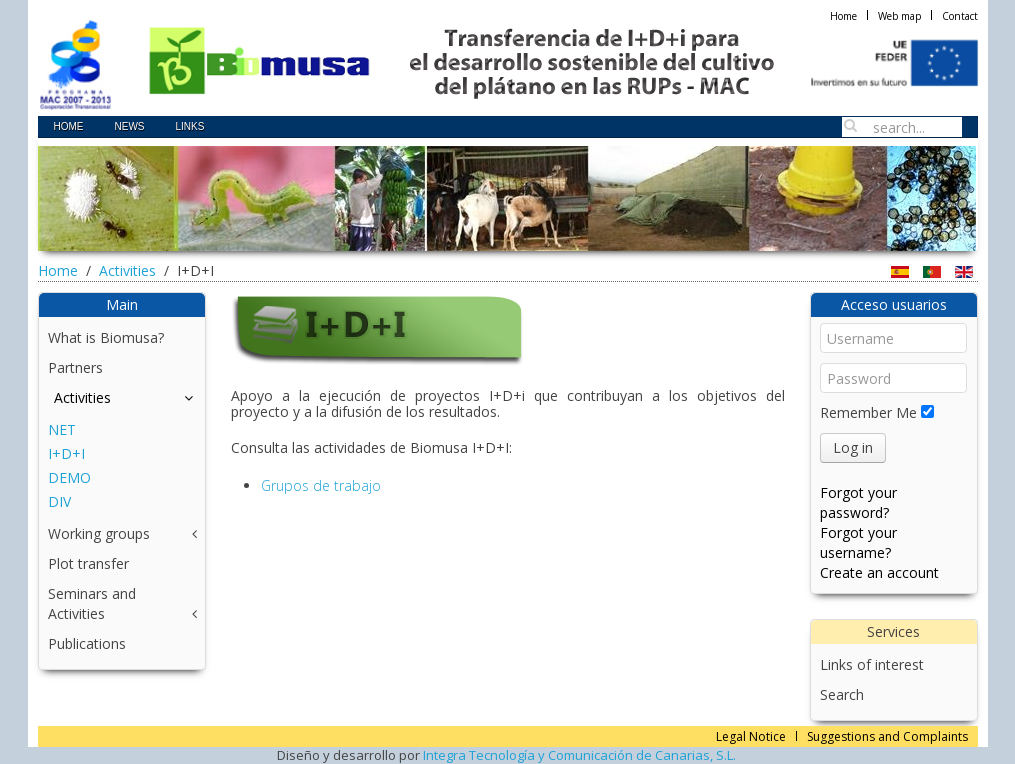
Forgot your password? (858, 502)
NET (62, 429)
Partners (75, 367)
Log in (853, 447)
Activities (127, 270)
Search (842, 694)
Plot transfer (88, 563)
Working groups (99, 533)
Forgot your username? (858, 542)
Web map (899, 16)
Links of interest (872, 664)
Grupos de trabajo (321, 485)
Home (843, 16)
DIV (59, 501)
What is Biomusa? (106, 337)
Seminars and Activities (92, 603)
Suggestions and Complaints (887, 736)
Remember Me (868, 412)
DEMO (69, 477)
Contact (960, 16)
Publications (87, 643)
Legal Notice (751, 736)
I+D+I (66, 453)
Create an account (879, 572)
